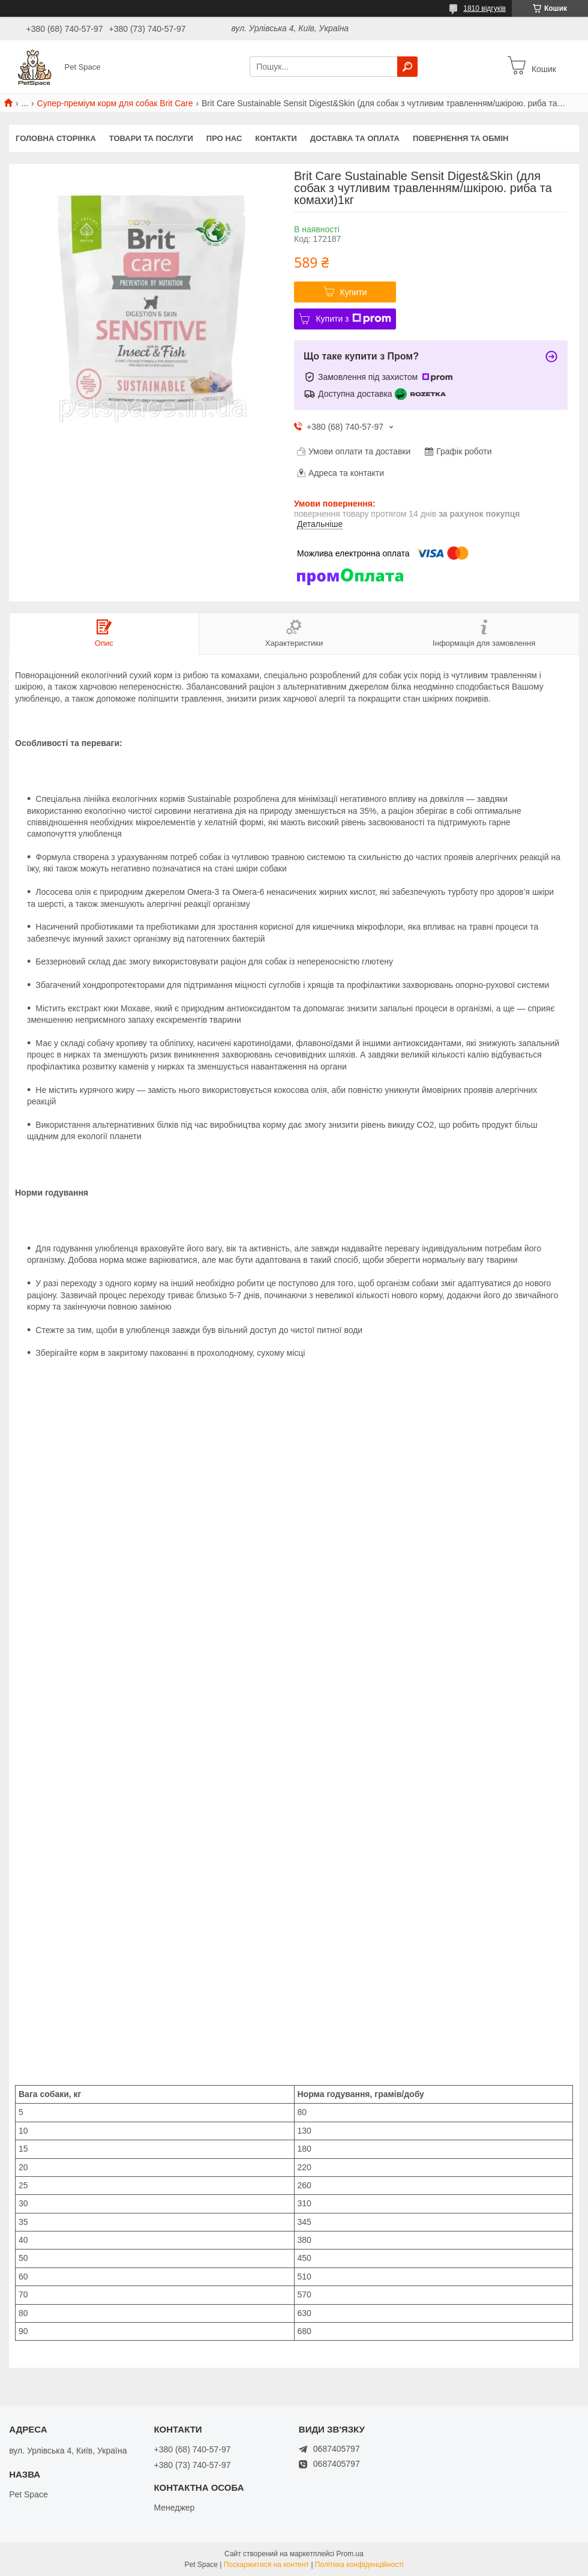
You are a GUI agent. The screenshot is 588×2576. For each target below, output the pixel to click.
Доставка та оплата (355, 138)
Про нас (224, 138)
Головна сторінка (56, 138)
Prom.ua (350, 2554)
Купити (353, 292)
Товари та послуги (151, 138)
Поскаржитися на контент (266, 2564)
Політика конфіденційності (359, 2564)
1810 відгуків (484, 8)
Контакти (276, 138)
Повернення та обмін (460, 138)
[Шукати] (407, 66)
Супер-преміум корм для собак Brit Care (115, 103)
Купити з (353, 318)
